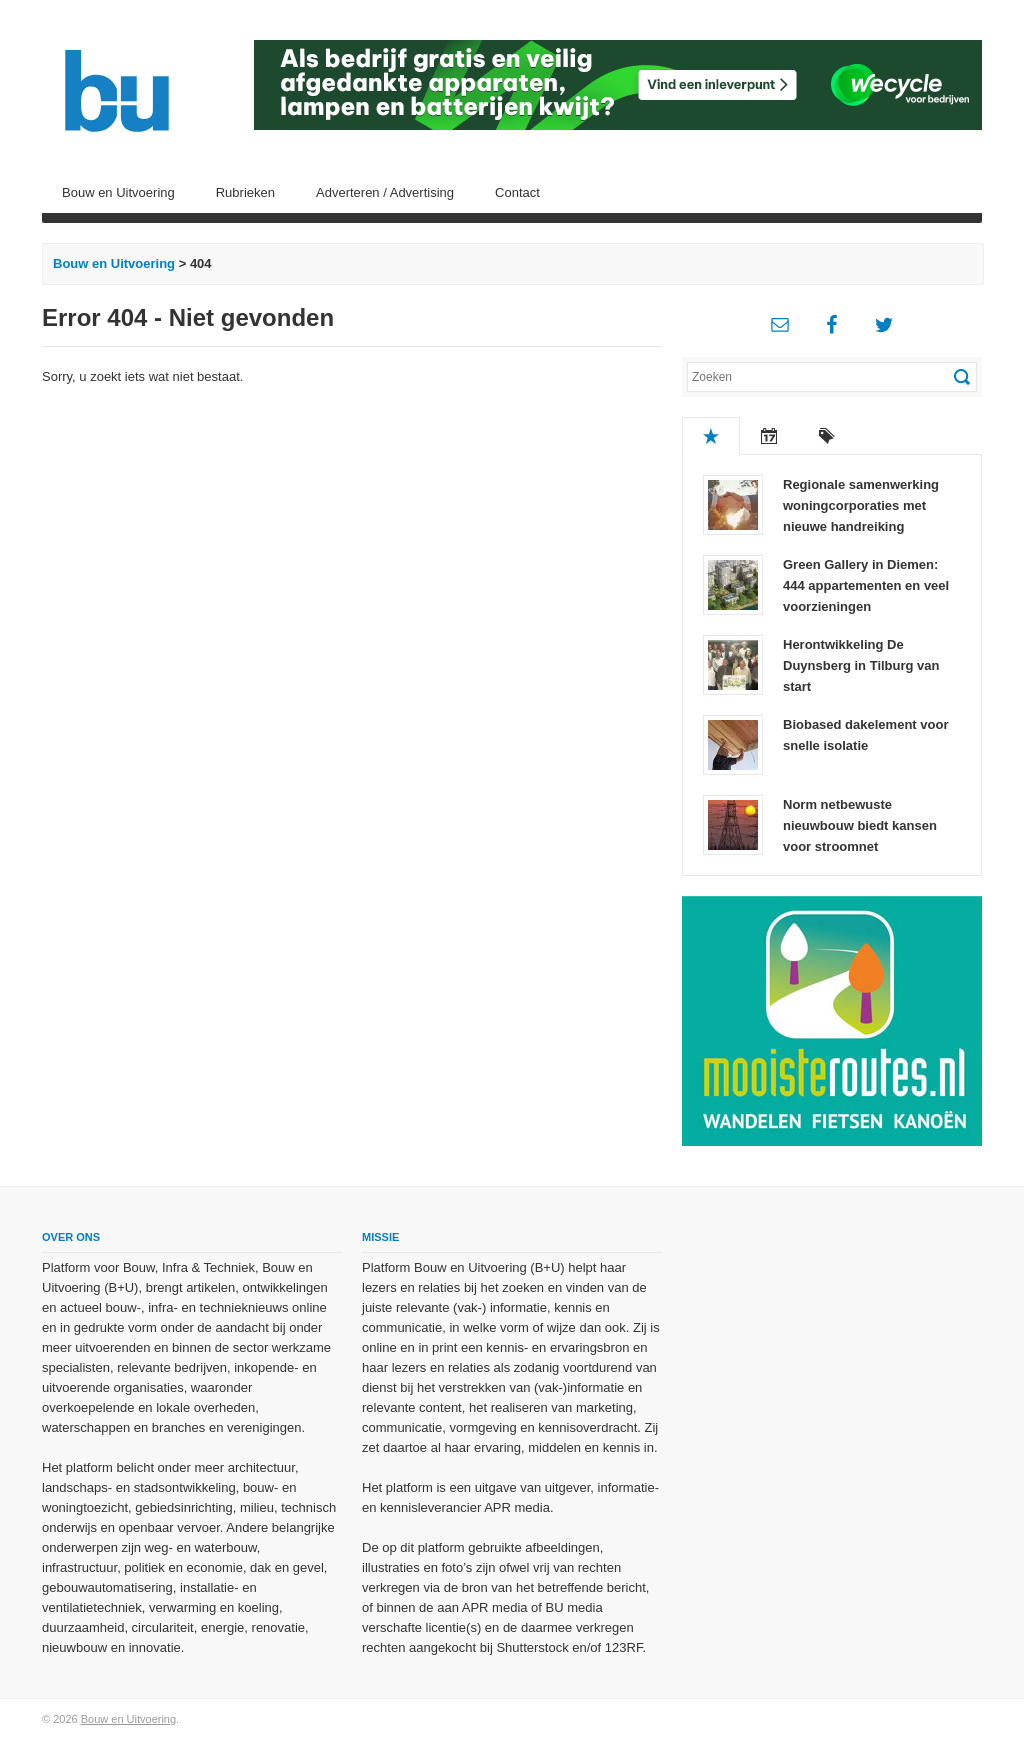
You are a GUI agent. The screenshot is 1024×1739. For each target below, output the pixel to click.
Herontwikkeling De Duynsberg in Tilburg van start (861, 665)
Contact (517, 192)
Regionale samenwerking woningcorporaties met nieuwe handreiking (861, 505)
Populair (711, 436)
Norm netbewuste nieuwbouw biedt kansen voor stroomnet (860, 825)
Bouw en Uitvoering (118, 192)
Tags (827, 436)
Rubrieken (245, 192)
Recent (769, 436)
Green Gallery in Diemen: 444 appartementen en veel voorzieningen (866, 585)
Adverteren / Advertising (385, 192)
